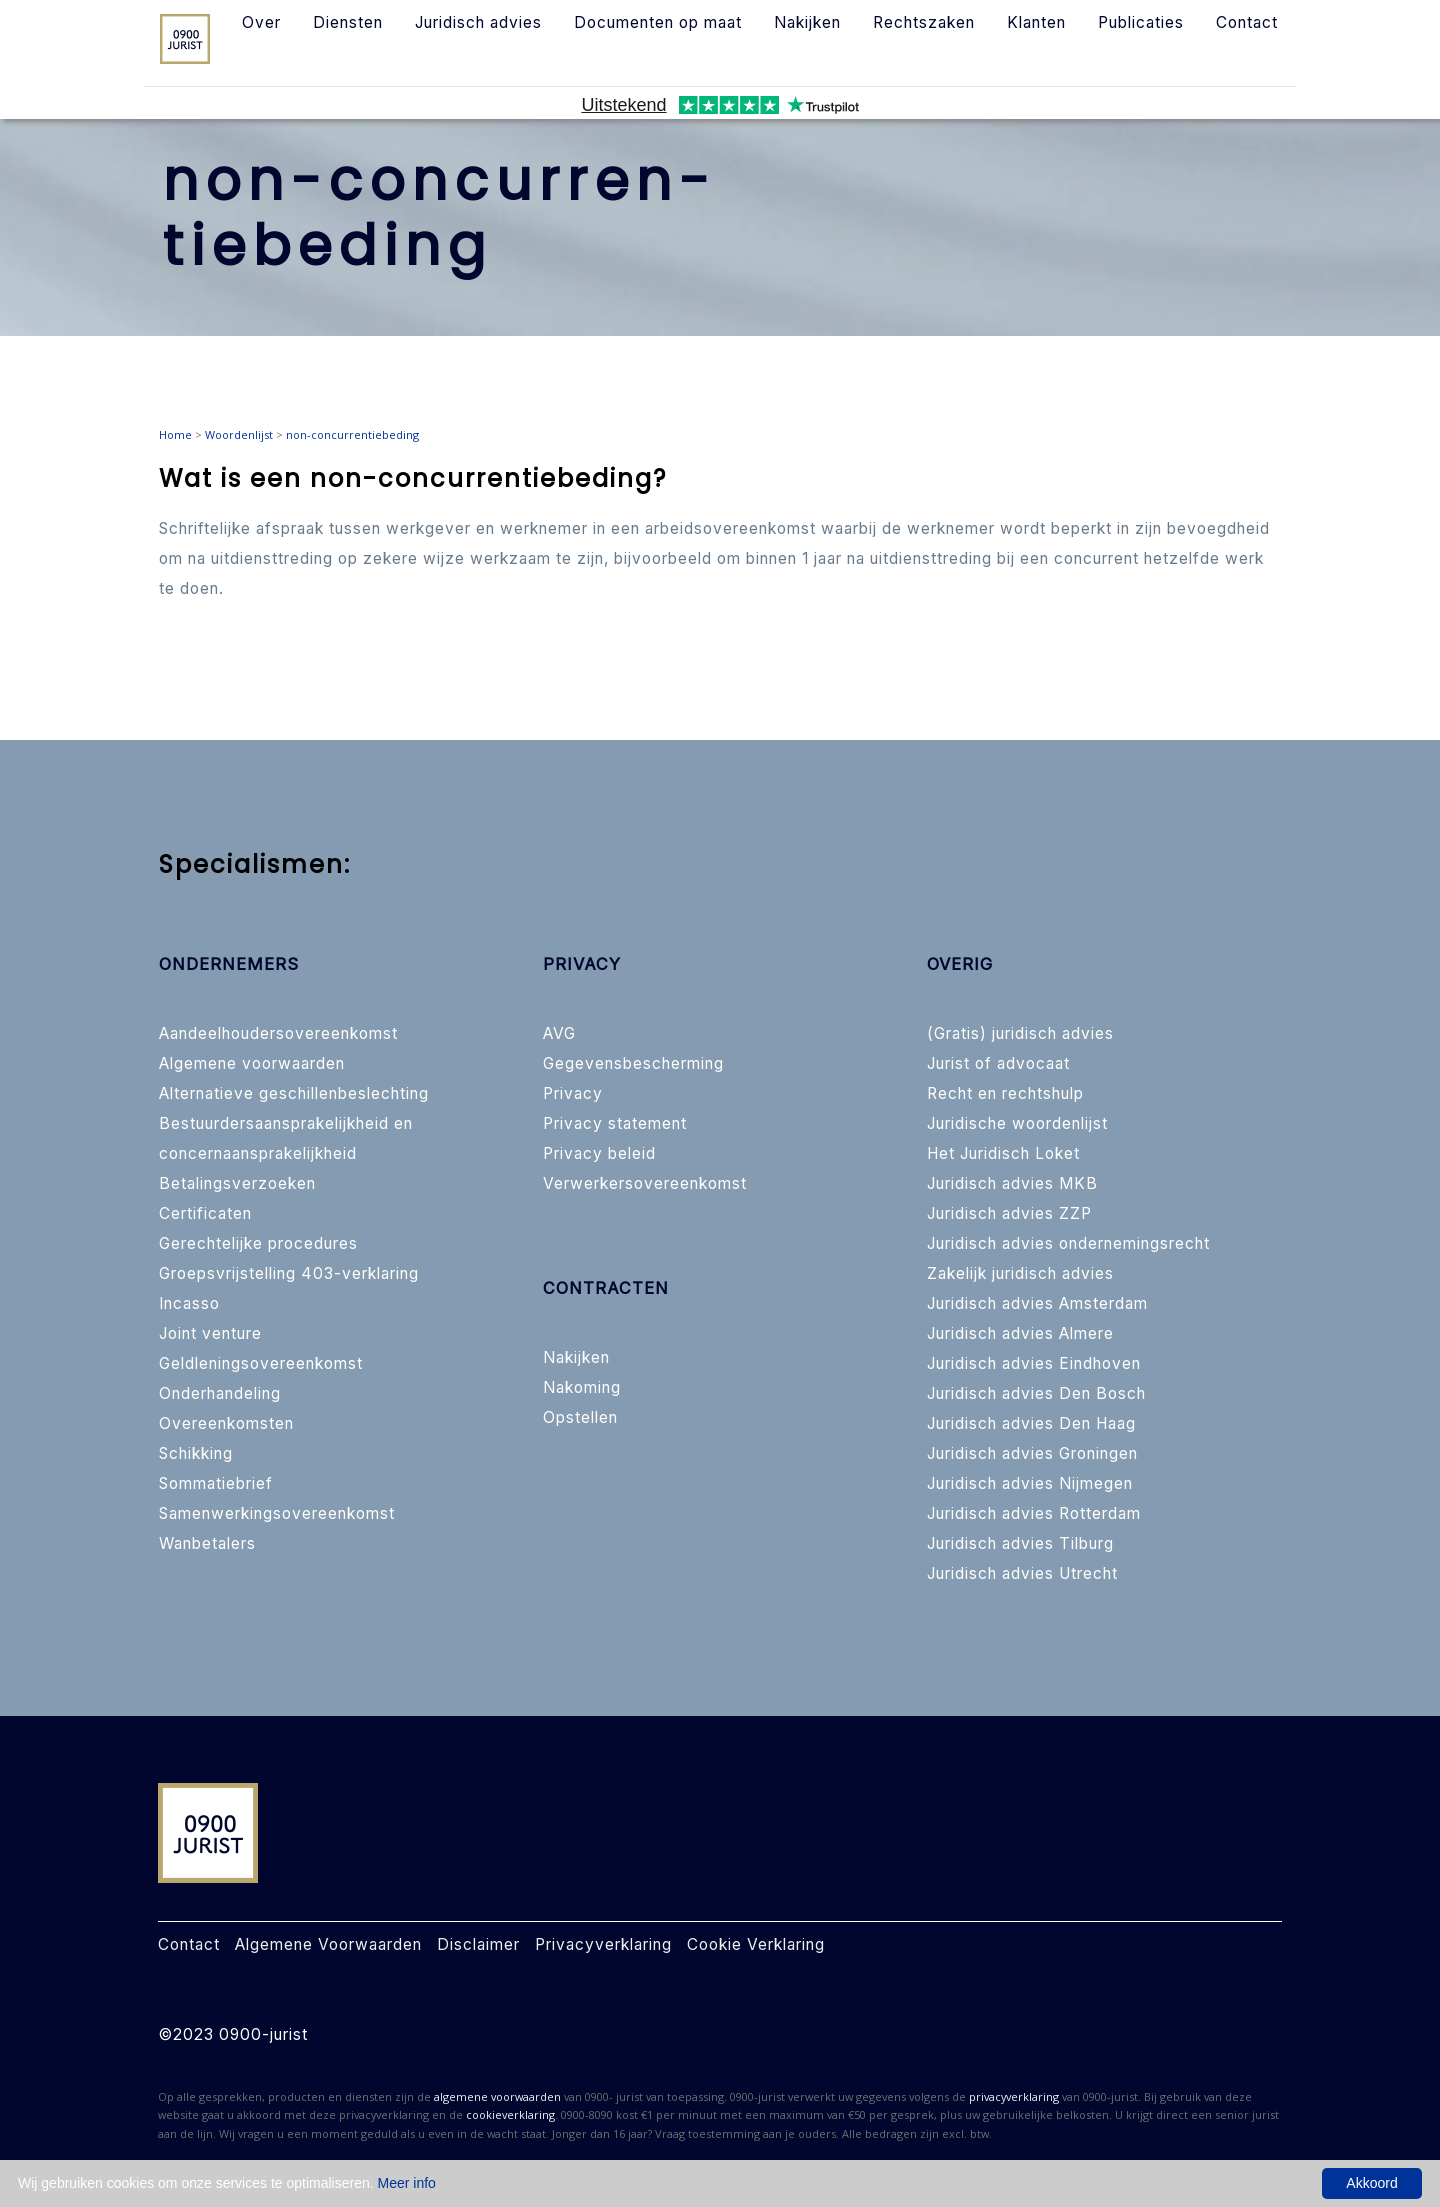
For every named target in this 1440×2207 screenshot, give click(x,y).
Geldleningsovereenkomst (261, 1363)
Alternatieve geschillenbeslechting (294, 1093)
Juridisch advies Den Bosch (1036, 1393)
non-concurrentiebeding (352, 434)
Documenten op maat (658, 22)
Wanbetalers (207, 1543)
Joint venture (210, 1333)
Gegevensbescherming (633, 1063)
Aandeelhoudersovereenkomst (278, 1033)
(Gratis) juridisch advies (1020, 1033)
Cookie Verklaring (756, 1944)
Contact (1247, 22)
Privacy (573, 1093)
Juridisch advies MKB (1012, 1183)
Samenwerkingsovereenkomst (277, 1513)
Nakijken (807, 22)
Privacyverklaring (603, 1944)
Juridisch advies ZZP (1009, 1213)
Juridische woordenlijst (1017, 1123)
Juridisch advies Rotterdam (1034, 1513)
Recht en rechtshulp (1005, 1093)
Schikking (196, 1453)
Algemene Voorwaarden (328, 1944)
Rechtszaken (924, 22)
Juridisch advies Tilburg (1020, 1543)
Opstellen (580, 1417)
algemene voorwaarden (497, 2096)
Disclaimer (478, 1944)
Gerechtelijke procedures (258, 1243)
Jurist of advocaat (998, 1063)
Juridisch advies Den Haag (1031, 1423)
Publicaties (1141, 22)
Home (175, 434)
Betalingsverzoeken (237, 1183)
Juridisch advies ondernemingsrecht (1068, 1243)
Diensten (348, 22)
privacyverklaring (1014, 2096)
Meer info (407, 2183)
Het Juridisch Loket (1003, 1153)
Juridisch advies (478, 22)
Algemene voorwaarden (252, 1063)
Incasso (189, 1303)
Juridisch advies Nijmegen (1030, 1483)
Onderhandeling (220, 1393)
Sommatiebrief (216, 1483)
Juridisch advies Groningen (1032, 1453)
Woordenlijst (239, 434)
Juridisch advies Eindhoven (1034, 1363)
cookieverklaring (510, 2114)
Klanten (1036, 22)
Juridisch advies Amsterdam (1037, 1303)
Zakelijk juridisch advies (1020, 1273)
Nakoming (582, 1387)
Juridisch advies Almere (1020, 1333)
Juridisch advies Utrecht (1022, 1573)
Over (261, 22)
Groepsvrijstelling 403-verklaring (289, 1273)
